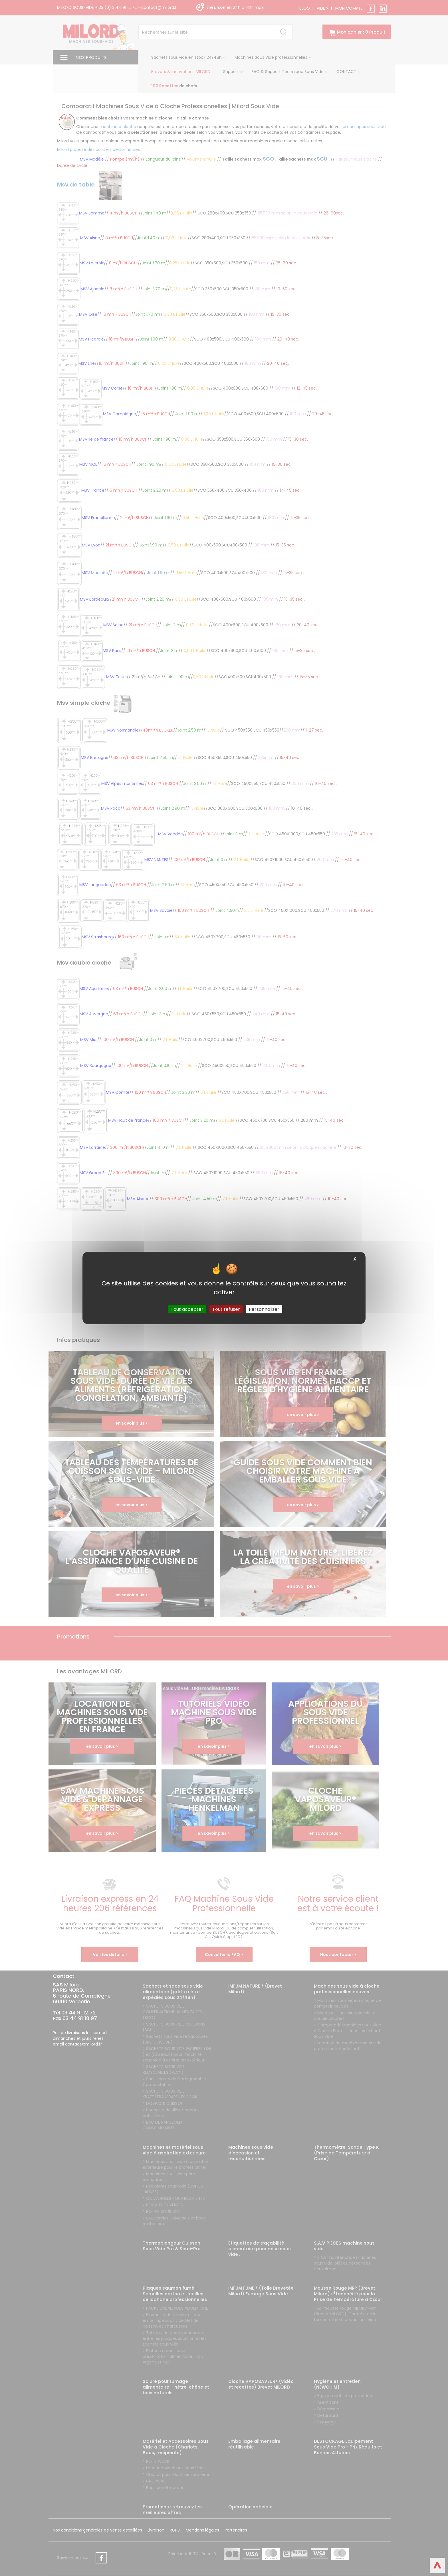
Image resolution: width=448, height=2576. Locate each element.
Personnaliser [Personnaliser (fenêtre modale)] (264, 1309)
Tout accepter (187, 1309)
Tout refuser (226, 1309)
